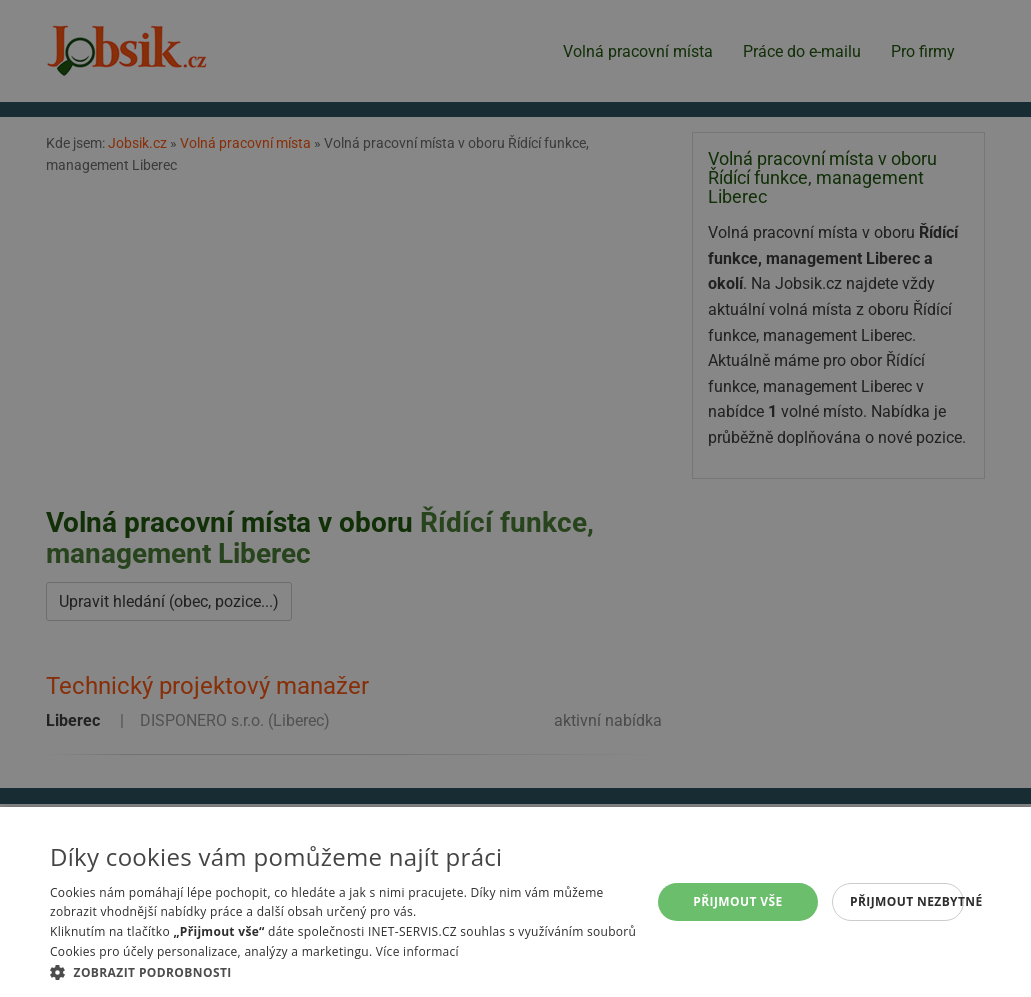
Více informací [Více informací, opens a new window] (417, 951)
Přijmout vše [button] (737, 901)
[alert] (515, 498)
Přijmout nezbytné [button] (907, 901)
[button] (349, 972)
